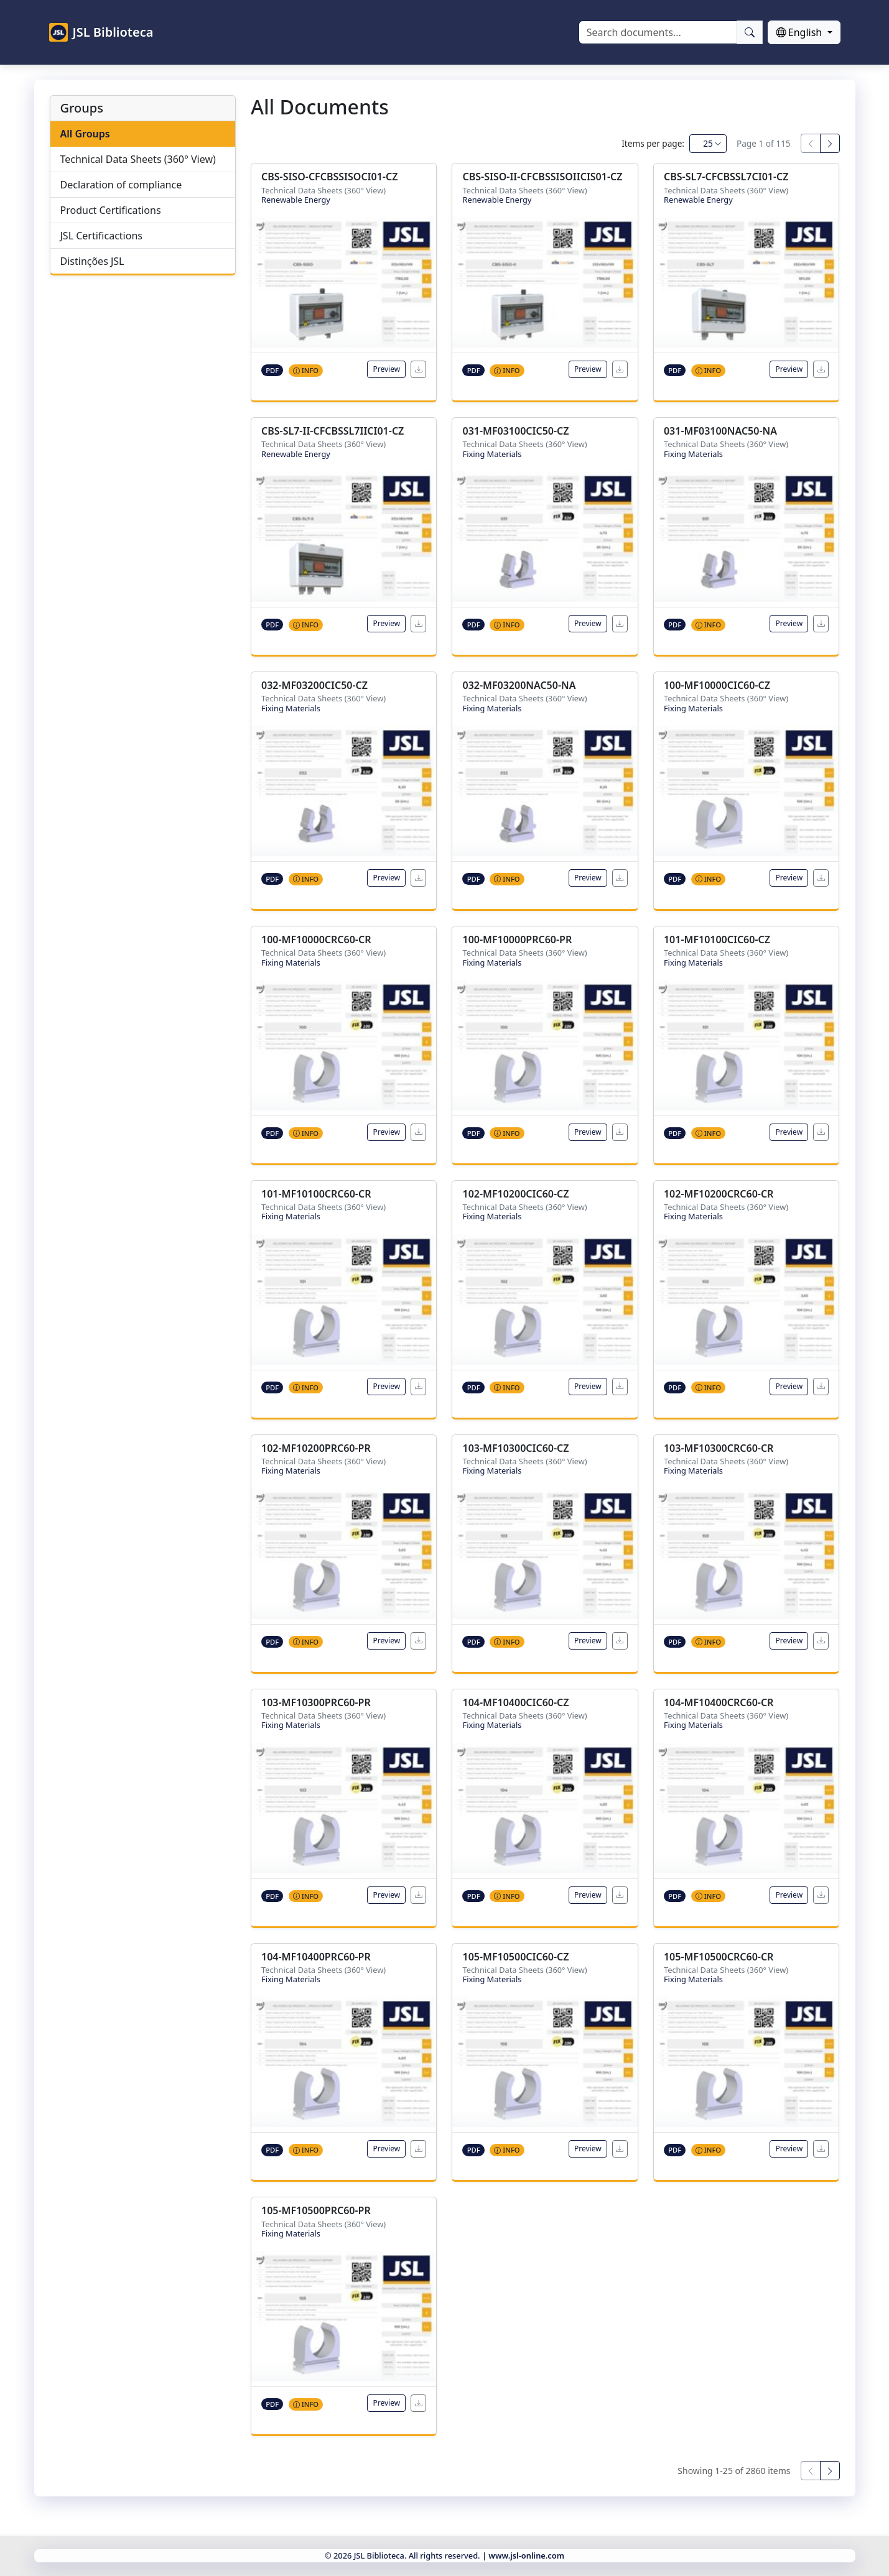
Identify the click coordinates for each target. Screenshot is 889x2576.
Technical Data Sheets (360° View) (138, 159)
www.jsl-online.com (526, 2555)
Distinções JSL (92, 261)
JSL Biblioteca (101, 32)
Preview (386, 369)
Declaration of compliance (121, 185)
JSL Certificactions (101, 235)
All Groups (85, 134)
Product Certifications (110, 210)
